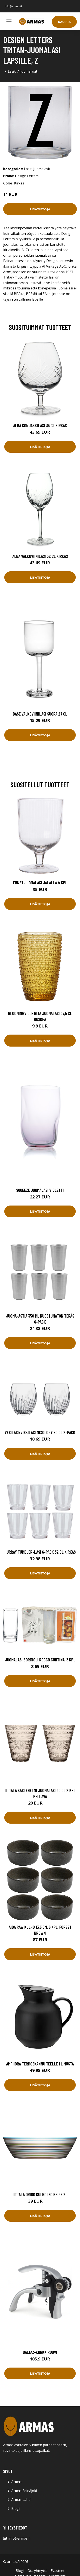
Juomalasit (29, 71)
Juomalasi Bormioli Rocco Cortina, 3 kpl (40, 1659)
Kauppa (64, 21)
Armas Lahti (21, 2499)
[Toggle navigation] (9, 21)
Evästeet (57, 2570)
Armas (16, 2481)
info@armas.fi (13, 6)
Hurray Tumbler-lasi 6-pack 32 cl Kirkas (40, 1552)
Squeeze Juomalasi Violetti (40, 1190)
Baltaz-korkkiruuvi (40, 2352)
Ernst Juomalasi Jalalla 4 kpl (40, 882)
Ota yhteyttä (37, 2570)
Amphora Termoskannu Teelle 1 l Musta (40, 2063)
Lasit (12, 71)
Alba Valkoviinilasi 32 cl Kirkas (40, 556)
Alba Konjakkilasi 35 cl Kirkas (40, 425)
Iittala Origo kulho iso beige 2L (40, 2194)
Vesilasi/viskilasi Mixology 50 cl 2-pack (40, 1432)
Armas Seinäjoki (24, 2490)
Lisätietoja (40, 209)
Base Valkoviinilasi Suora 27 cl (40, 713)
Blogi (15, 2508)
